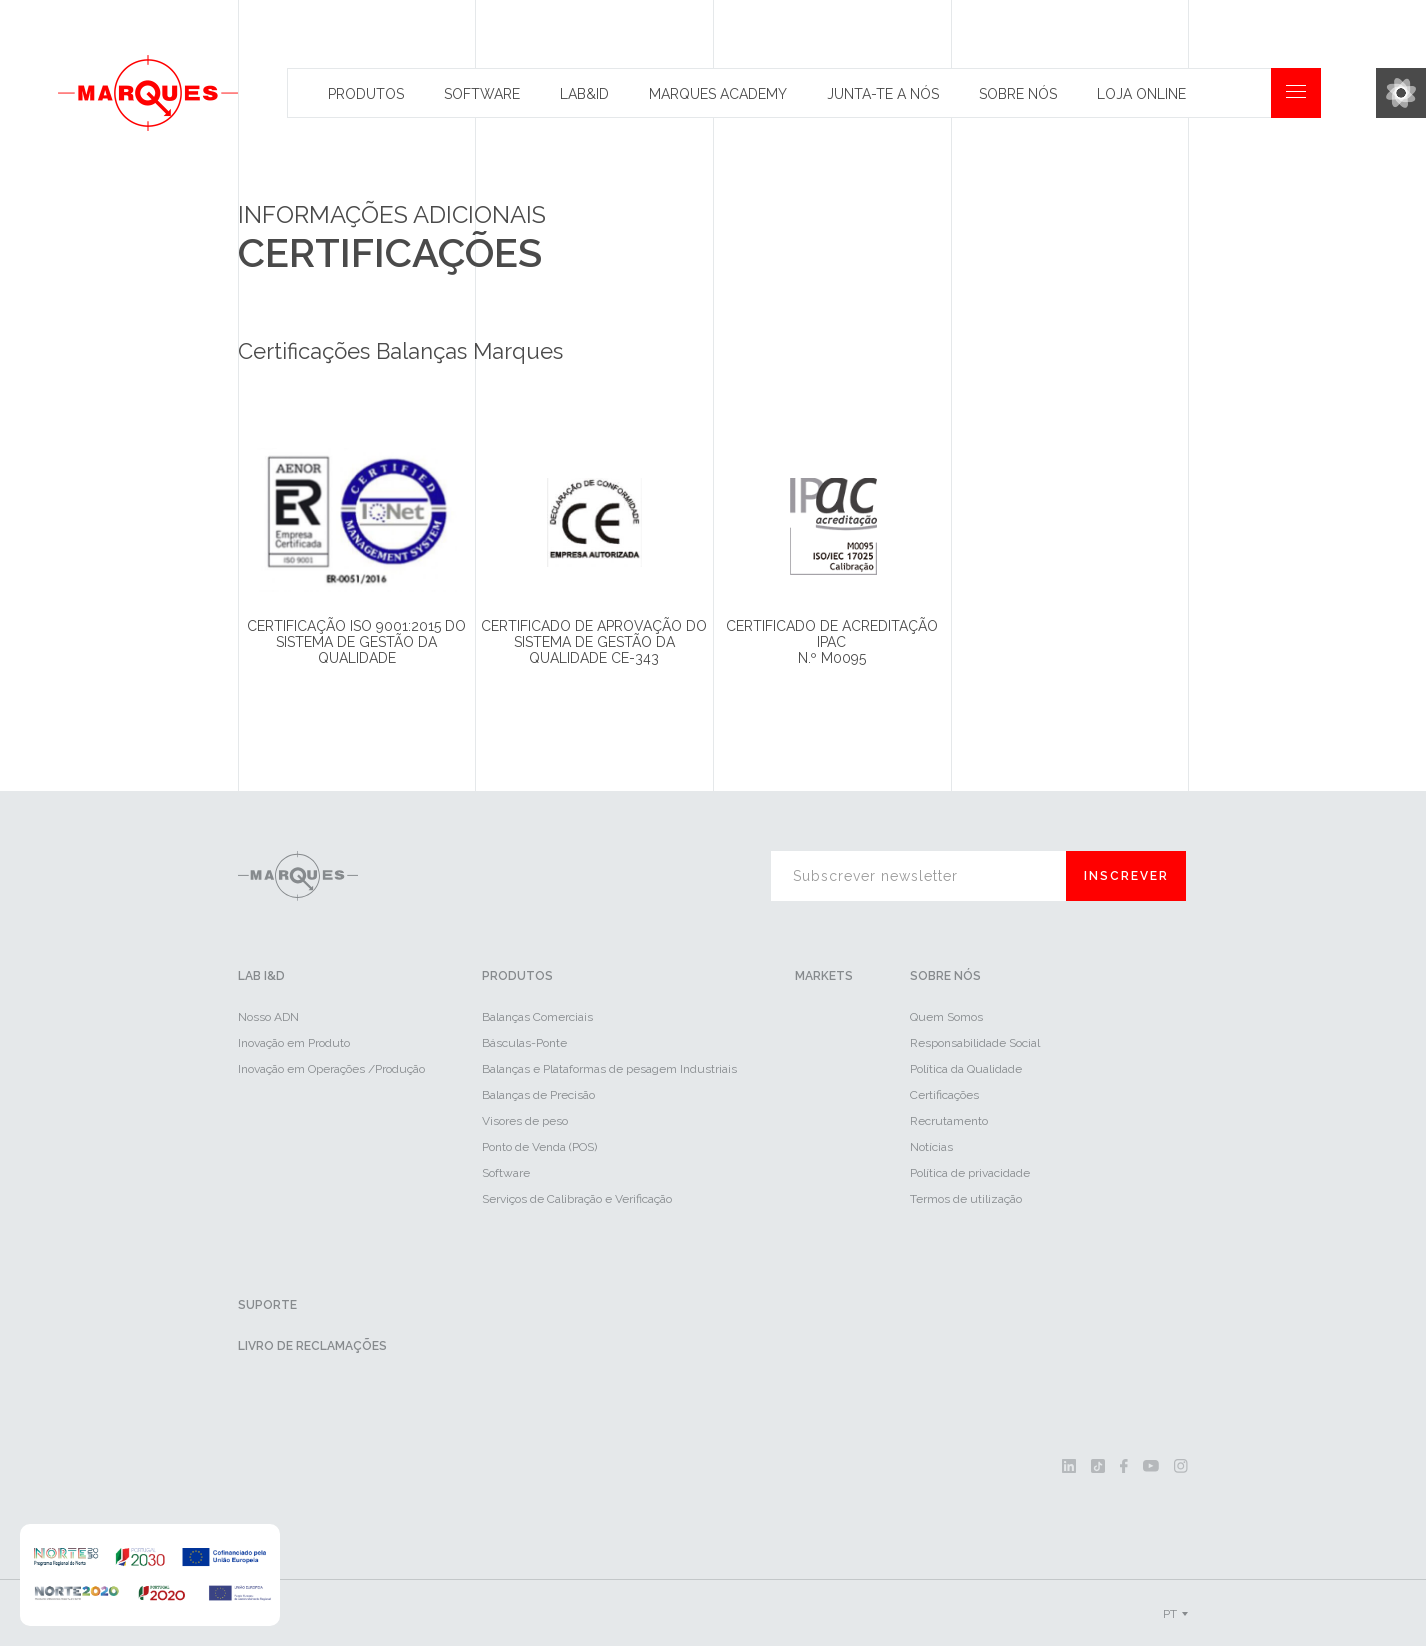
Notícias (931, 1147)
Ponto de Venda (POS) (539, 1147)
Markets (824, 976)
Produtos (366, 94)
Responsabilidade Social (975, 1043)
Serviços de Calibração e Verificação (577, 1199)
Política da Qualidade (966, 1069)
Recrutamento (949, 1121)
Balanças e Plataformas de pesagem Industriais (609, 1069)
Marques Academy (718, 94)
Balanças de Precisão (538, 1095)
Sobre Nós (1018, 94)
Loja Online (1141, 94)
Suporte (267, 1305)
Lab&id (584, 94)
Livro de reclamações (312, 1346)
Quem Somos (946, 1017)
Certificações (944, 1095)
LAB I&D (261, 976)
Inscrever (1126, 876)
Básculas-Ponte (524, 1043)
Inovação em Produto (294, 1043)
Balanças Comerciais (537, 1017)
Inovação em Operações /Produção (331, 1069)
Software (482, 94)
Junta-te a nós (883, 94)
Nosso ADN (268, 1017)
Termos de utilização (966, 1199)
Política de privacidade (970, 1173)
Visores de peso (525, 1121)
